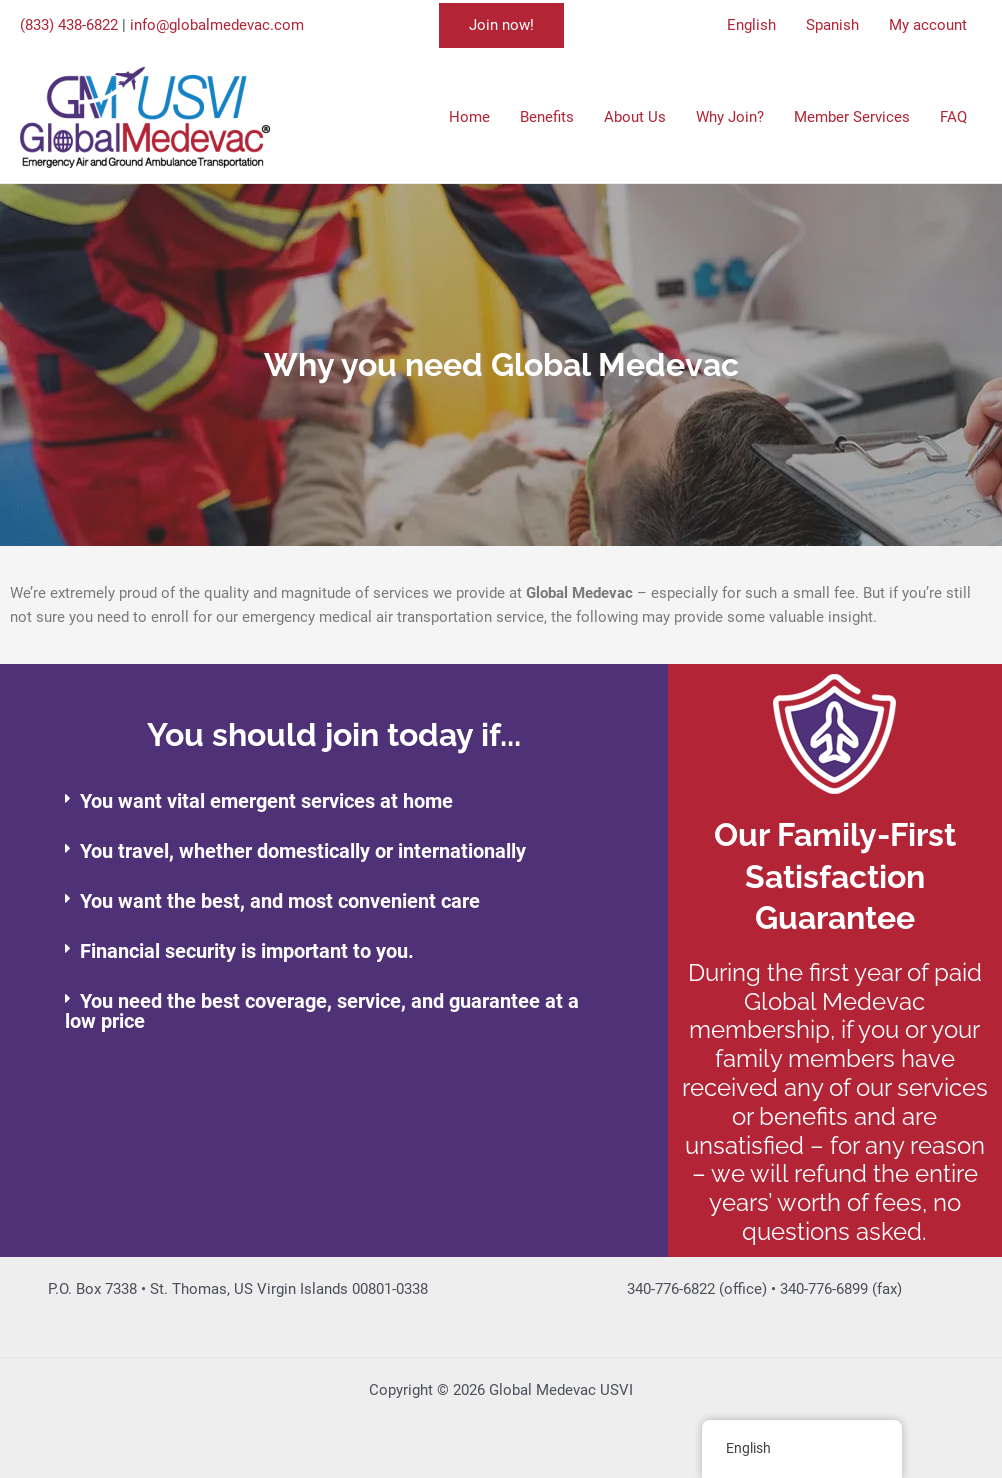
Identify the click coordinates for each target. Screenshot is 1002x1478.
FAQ (953, 117)
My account (928, 25)
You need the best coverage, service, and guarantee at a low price (322, 1011)
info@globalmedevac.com (217, 25)
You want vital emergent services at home (266, 801)
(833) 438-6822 (69, 25)
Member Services (852, 117)
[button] (501, 25)
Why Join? (730, 117)
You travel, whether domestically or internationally (303, 851)
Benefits (547, 117)
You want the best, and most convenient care (280, 901)
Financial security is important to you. (247, 951)
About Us (635, 117)
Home (469, 117)
